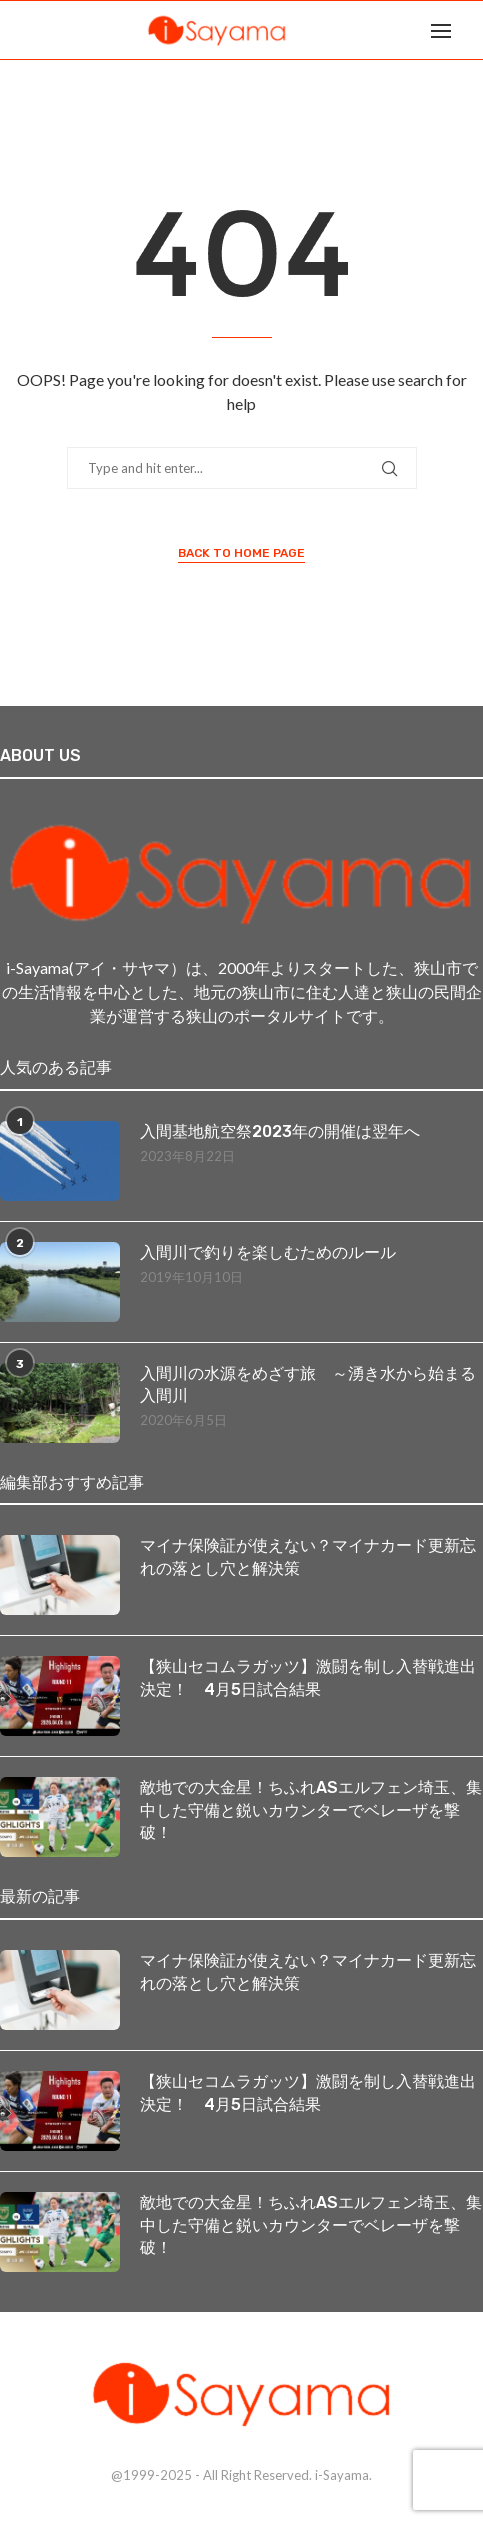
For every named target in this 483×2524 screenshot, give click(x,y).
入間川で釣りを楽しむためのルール (268, 1252)
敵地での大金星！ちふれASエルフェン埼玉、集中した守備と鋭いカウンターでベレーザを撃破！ (311, 1810)
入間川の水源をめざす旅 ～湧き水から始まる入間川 (308, 1384)
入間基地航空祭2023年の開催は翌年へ (280, 1131)
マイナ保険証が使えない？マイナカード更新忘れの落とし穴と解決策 (308, 1556)
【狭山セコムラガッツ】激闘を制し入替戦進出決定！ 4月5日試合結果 (308, 1677)
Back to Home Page (241, 553)
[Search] (473, 30)
